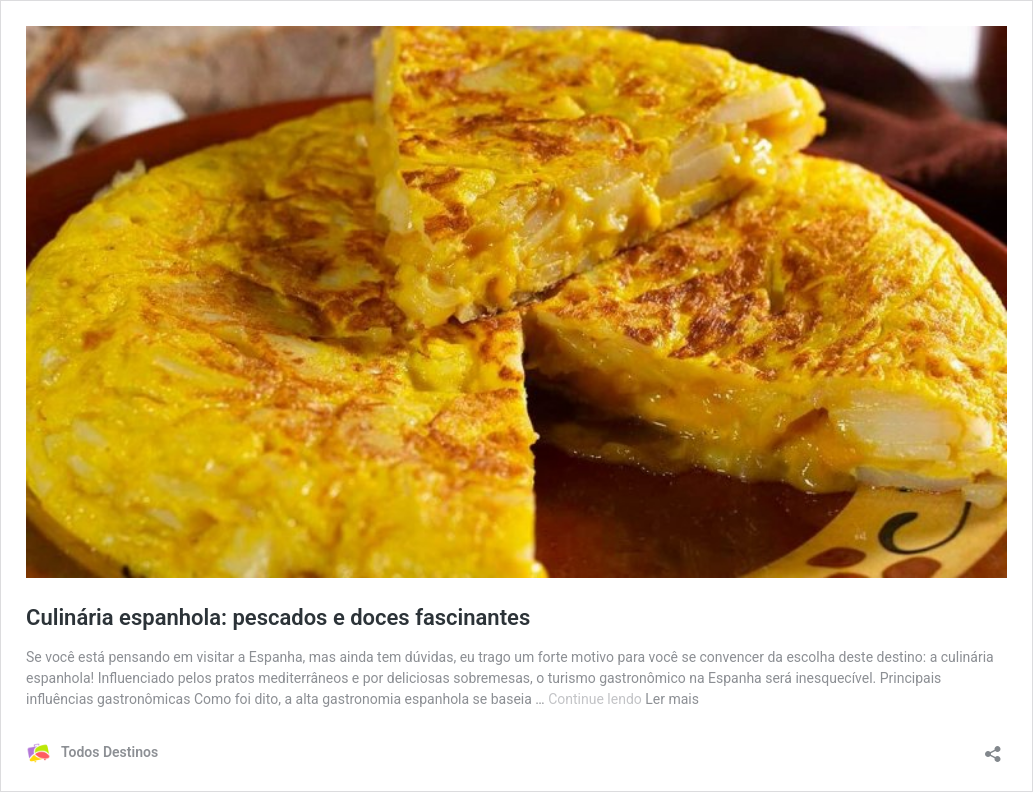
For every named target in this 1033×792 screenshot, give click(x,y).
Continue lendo (596, 699)
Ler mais (672, 699)
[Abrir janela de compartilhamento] (993, 747)
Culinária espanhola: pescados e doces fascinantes (278, 617)
